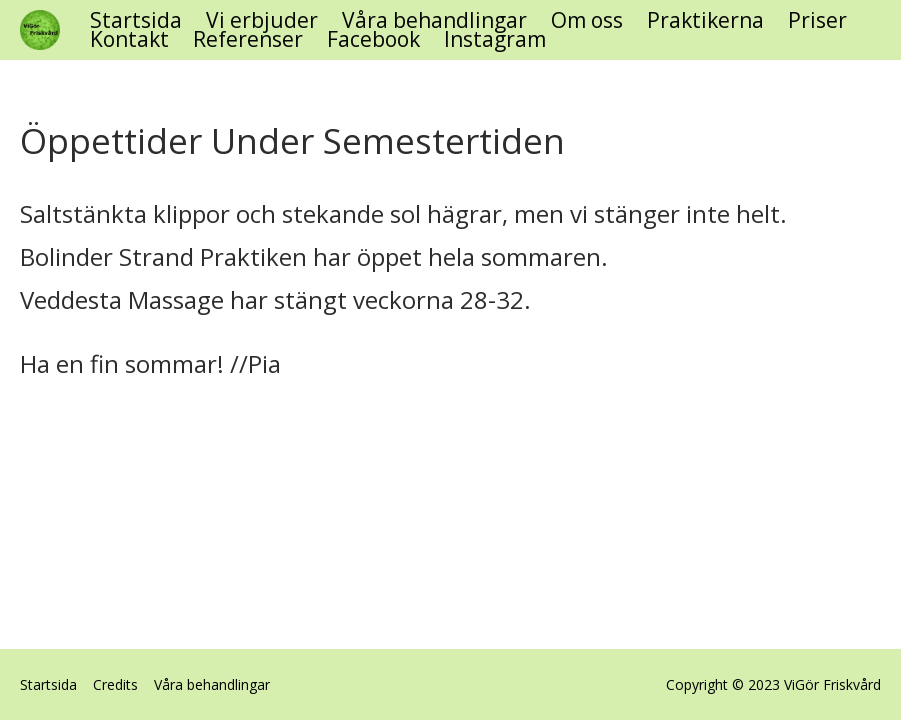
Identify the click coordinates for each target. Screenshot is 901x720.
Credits (115, 684)
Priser (817, 20)
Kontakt (129, 39)
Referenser (248, 39)
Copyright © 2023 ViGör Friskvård (773, 684)
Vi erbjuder (262, 20)
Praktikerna (705, 20)
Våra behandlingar (434, 20)
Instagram (495, 39)
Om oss (587, 20)
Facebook (373, 39)
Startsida (136, 20)
